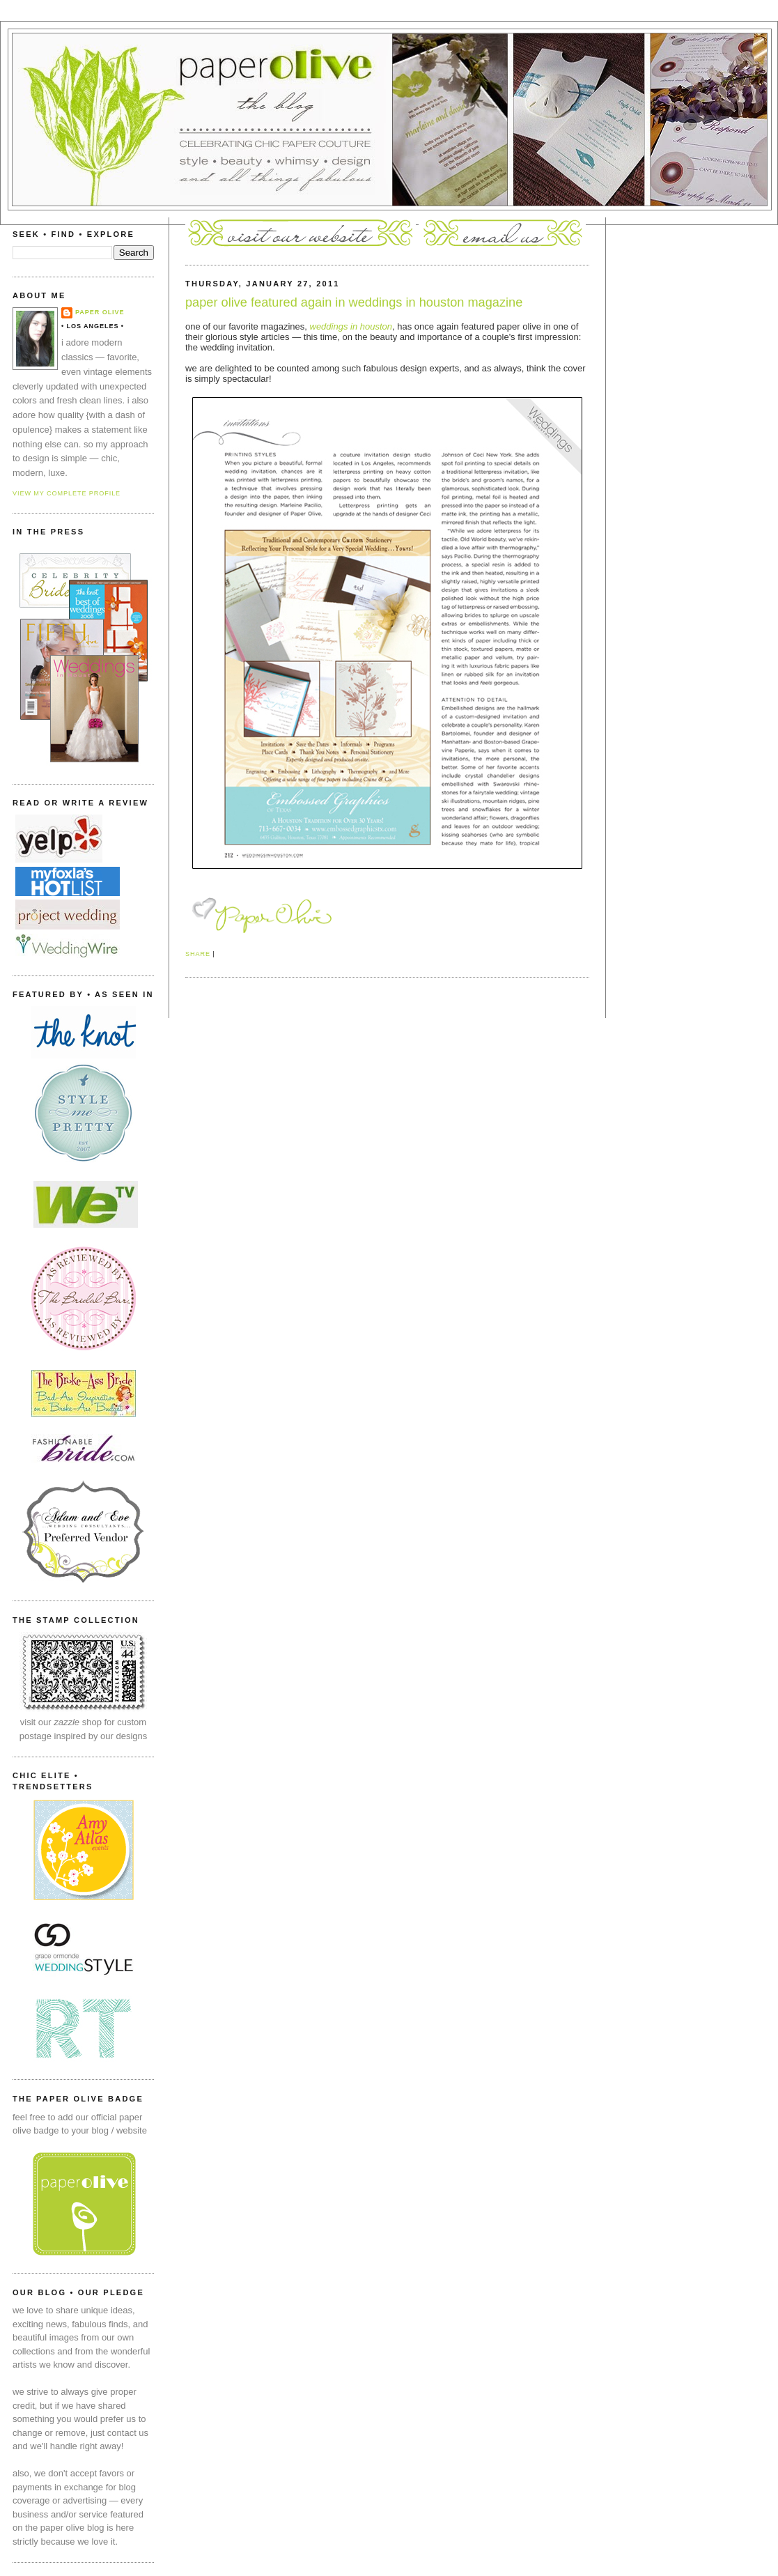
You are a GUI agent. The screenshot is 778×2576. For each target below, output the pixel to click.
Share (197, 953)
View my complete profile (66, 493)
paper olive (99, 312)
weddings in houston (351, 326)
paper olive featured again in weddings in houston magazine (353, 302)
